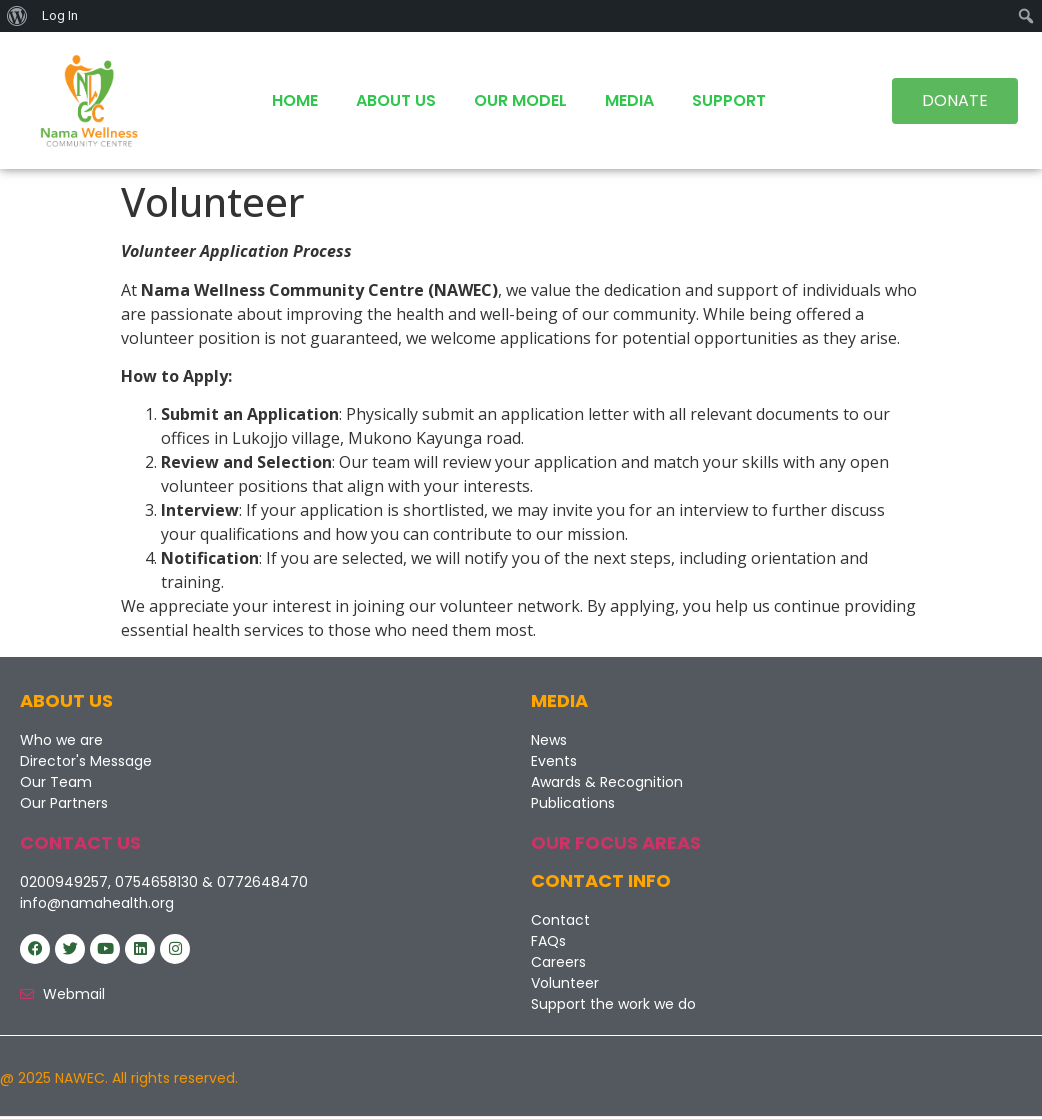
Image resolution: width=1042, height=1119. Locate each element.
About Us (396, 100)
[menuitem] (17, 16)
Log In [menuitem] (60, 15)
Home (295, 100)
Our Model (520, 100)
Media (629, 100)
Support (729, 100)
